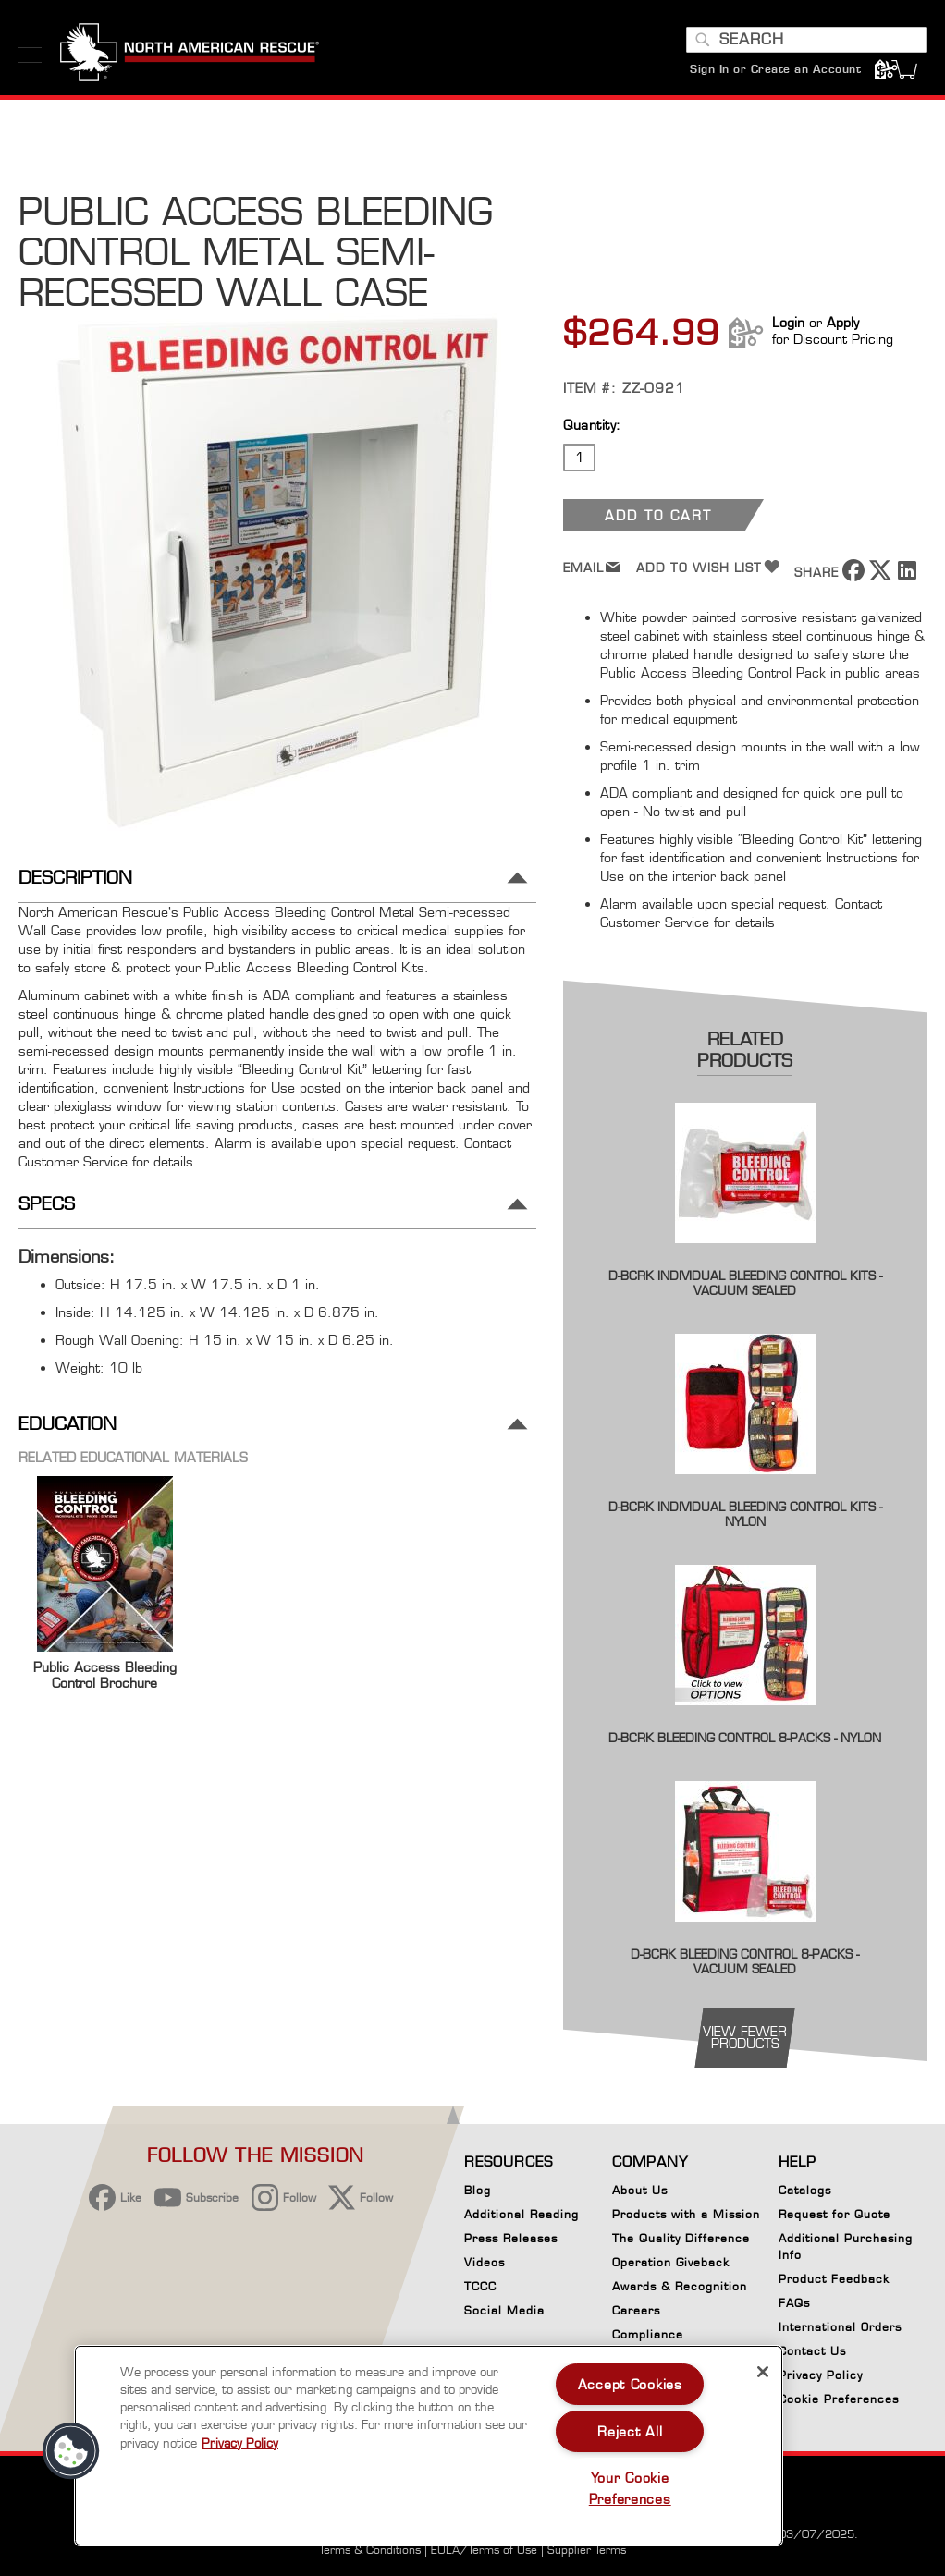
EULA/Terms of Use (484, 2550)
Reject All (629, 2431)
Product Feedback (834, 2279)
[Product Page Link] (745, 1256)
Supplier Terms (586, 2550)
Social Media (504, 2310)
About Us (640, 2190)
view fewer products (745, 2037)
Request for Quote (834, 2214)
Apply (843, 322)
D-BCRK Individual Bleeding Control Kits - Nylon (745, 1514)
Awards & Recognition (679, 2286)
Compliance (647, 2334)
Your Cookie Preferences (630, 2488)
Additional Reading (521, 2214)
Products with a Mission (686, 2214)
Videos (484, 2262)
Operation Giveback (671, 2262)
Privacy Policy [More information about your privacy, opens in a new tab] (240, 2443)
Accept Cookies (630, 2384)
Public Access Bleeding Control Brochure (105, 1675)
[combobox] (806, 40)
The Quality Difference (681, 2238)
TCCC (480, 2286)
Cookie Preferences (839, 2402)
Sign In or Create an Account (775, 69)
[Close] (762, 2371)
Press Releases (511, 2238)
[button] (71, 2451)
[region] (428, 2445)
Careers (636, 2310)
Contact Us (812, 2351)
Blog (477, 2190)
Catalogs (805, 2190)
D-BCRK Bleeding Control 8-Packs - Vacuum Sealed (745, 1961)
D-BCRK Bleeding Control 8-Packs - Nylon (744, 1737)
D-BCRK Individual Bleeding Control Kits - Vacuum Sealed (745, 1283)
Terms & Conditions (370, 2550)
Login (788, 322)
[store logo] (189, 54)
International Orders (840, 2327)
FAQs (794, 2303)
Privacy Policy (821, 2375)
